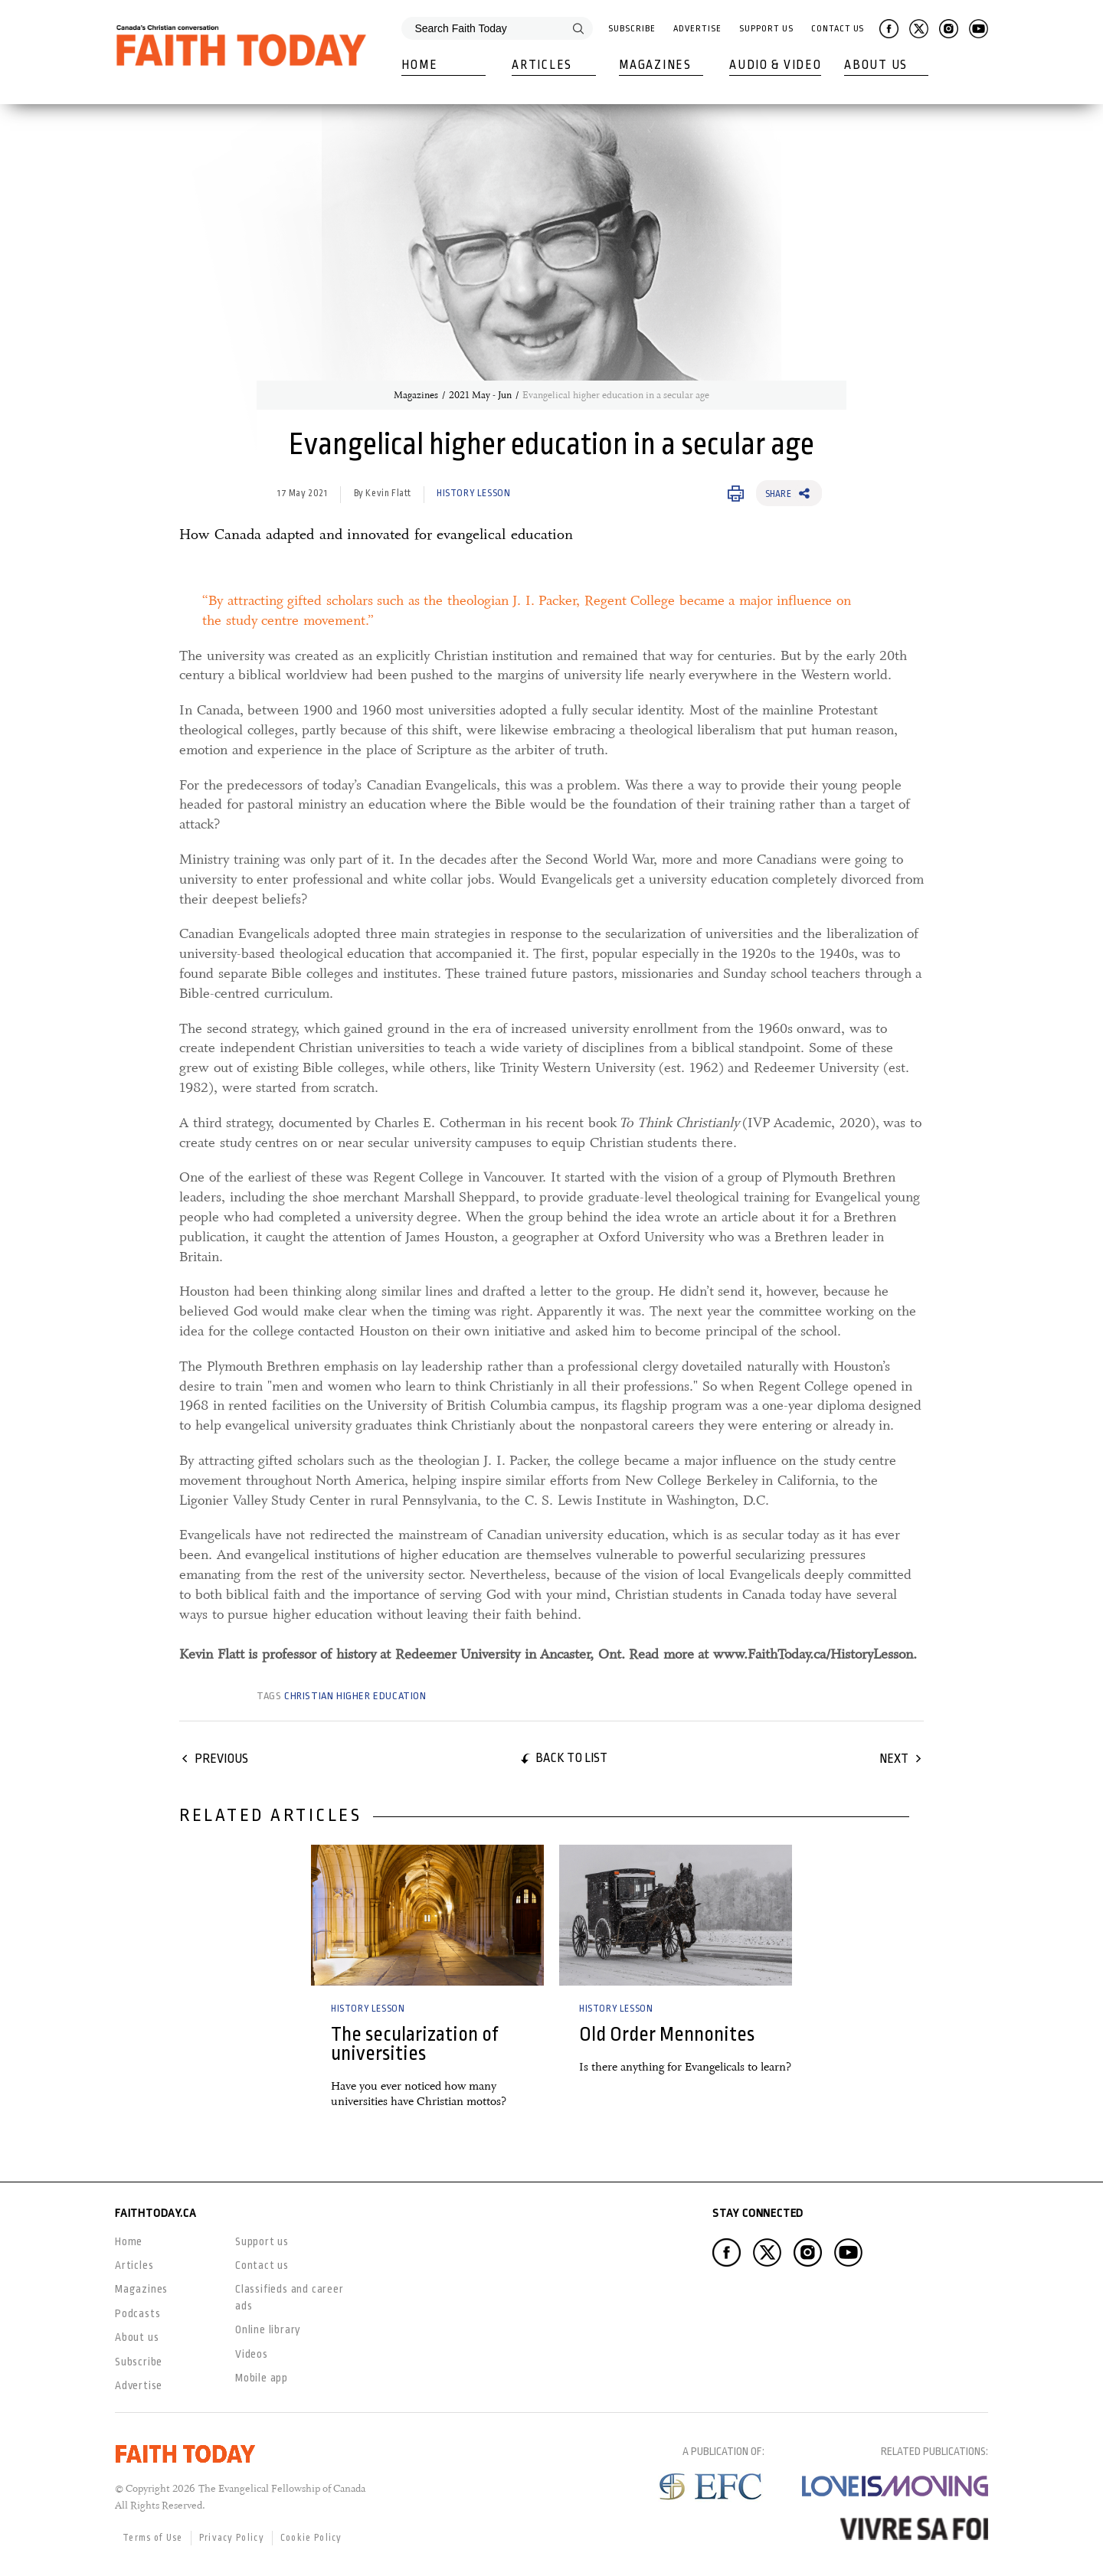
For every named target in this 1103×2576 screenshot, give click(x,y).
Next (893, 1758)
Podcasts (137, 2313)
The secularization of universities (414, 2044)
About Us (876, 65)
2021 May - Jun (480, 395)
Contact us (262, 2265)
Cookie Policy (311, 2537)
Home (419, 65)
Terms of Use (153, 2537)
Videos (251, 2354)
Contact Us (837, 29)
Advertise (697, 29)
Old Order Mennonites (666, 2034)
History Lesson (473, 493)
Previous (221, 1758)
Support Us (766, 29)
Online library (268, 2329)
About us (137, 2337)
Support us (262, 2241)
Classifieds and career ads (289, 2297)
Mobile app (261, 2378)
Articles (542, 65)
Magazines (655, 65)
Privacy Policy (231, 2537)
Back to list (571, 1758)
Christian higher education (355, 1696)
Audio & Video (775, 65)
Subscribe (631, 29)
